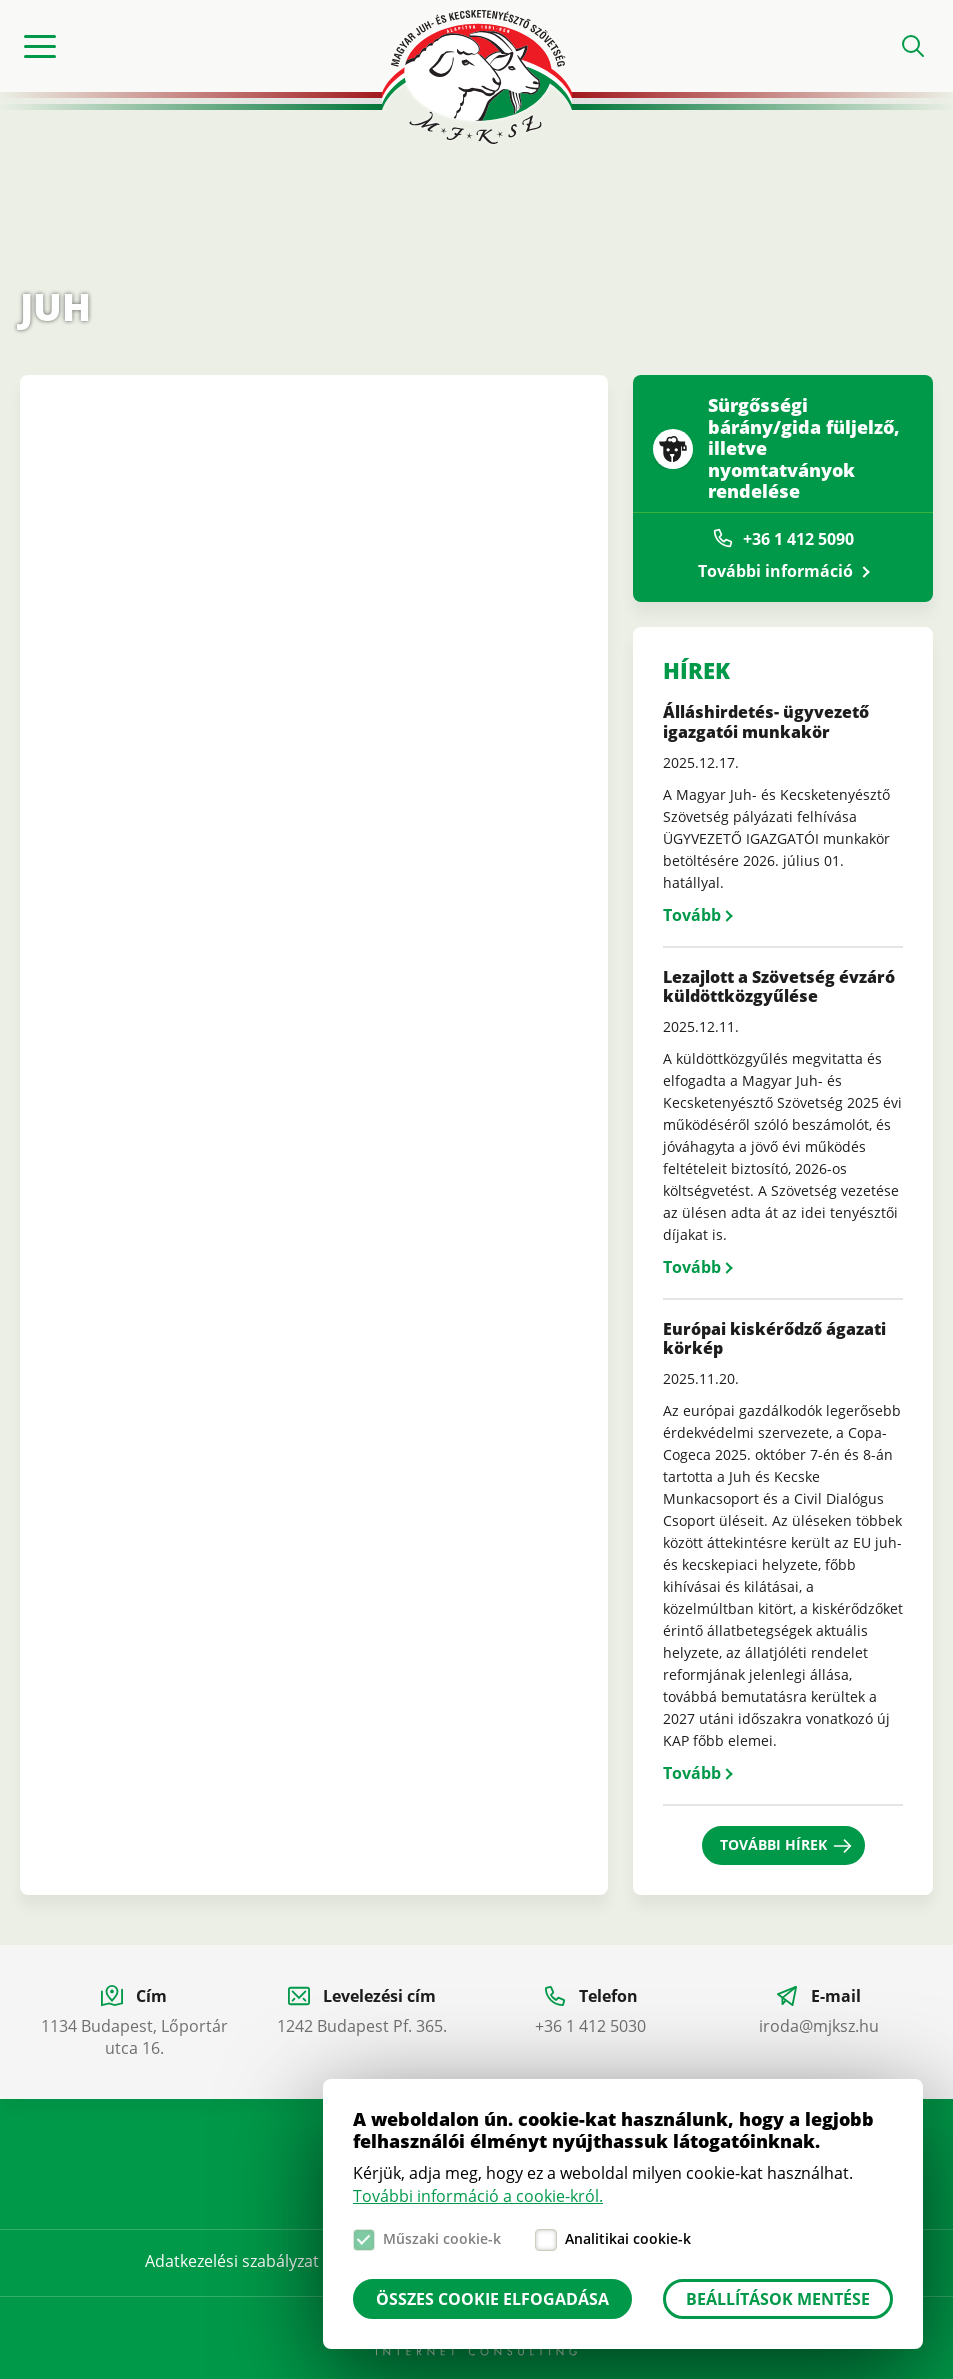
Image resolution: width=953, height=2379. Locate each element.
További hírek (773, 1844)
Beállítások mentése (778, 2299)
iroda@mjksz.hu (819, 2026)
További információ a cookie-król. (478, 2196)
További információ (775, 571)
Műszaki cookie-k (442, 2238)
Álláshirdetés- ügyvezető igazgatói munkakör (766, 721)
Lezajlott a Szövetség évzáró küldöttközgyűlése (779, 986)
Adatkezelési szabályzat (232, 2261)
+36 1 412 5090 (798, 539)
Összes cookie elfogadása (492, 2299)
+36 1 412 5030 (590, 2026)
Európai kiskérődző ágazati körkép (774, 1338)
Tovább (692, 915)
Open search (913, 46)
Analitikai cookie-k (628, 2238)
